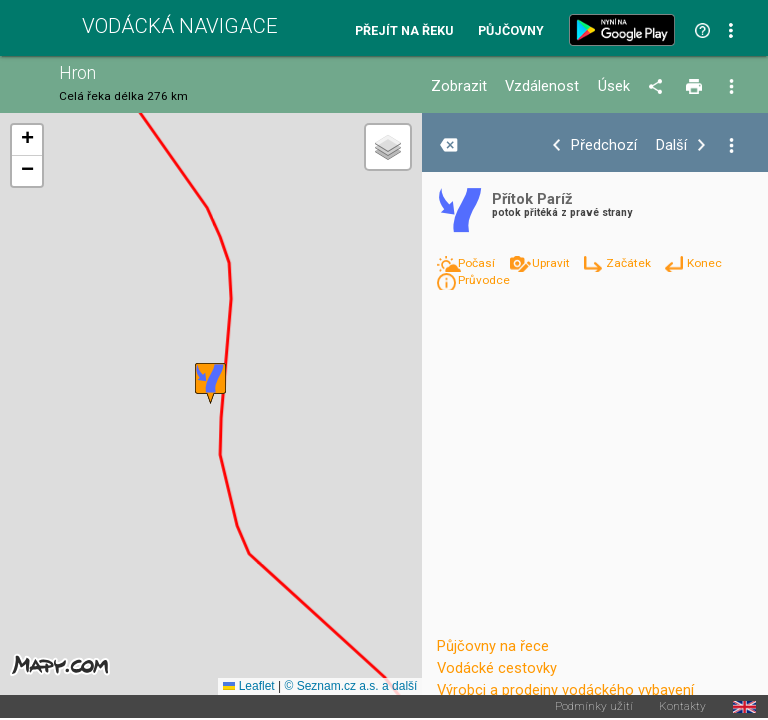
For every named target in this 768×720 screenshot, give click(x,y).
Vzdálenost (542, 86)
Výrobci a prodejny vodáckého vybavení (565, 690)
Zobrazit (459, 86)
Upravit (552, 263)
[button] (210, 383)
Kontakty (682, 707)
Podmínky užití (594, 707)
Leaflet (248, 686)
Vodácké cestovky (497, 668)
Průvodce (484, 280)
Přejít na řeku (404, 31)
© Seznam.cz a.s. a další (350, 686)
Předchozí (604, 145)
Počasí (478, 263)
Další (671, 145)
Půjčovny (511, 31)
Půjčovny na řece (493, 646)
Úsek (614, 86)
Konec (704, 263)
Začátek (630, 263)
